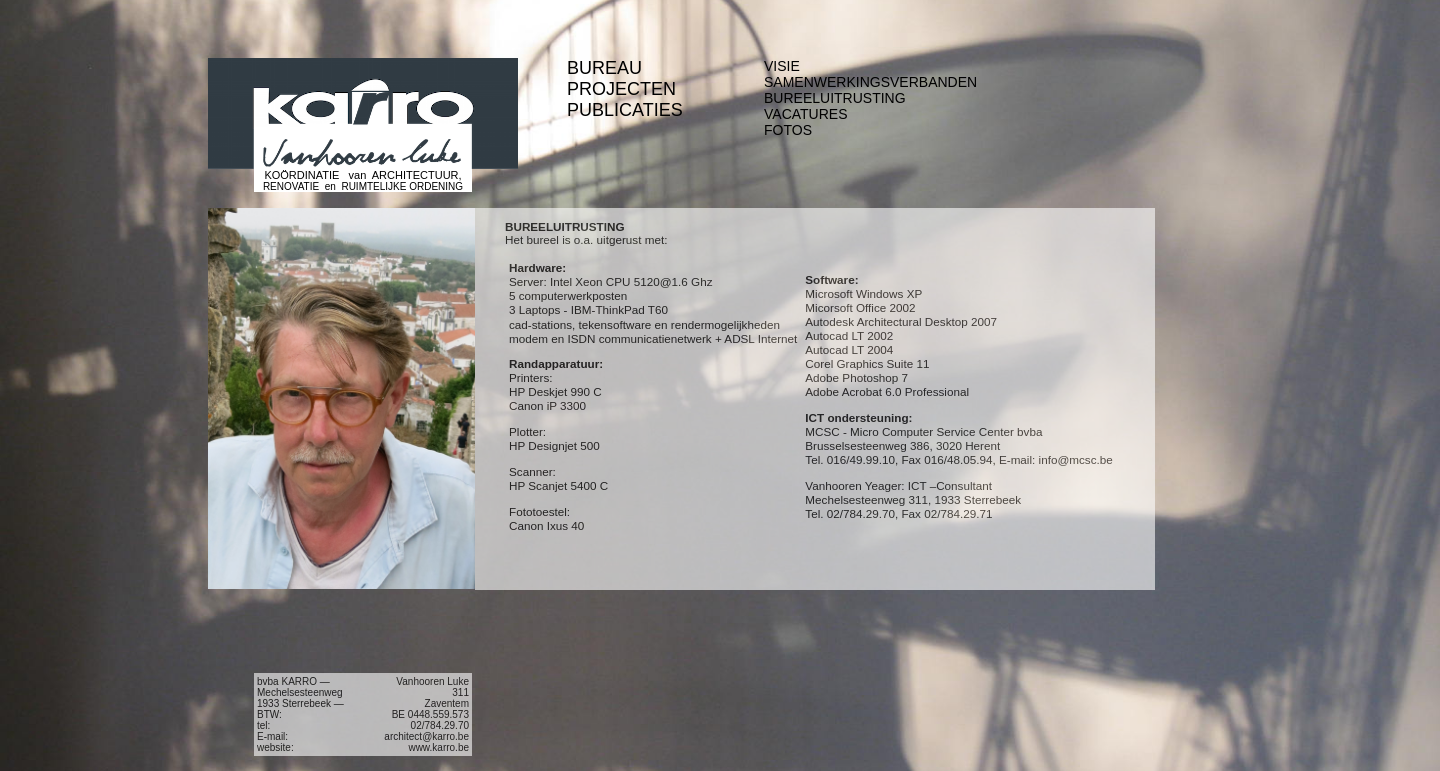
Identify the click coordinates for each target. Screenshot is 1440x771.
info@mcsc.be (1076, 459)
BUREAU (604, 68)
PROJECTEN (621, 89)
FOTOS (788, 130)
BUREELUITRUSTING (835, 98)
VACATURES (806, 114)
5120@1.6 (661, 281)
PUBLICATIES (625, 110)
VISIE (782, 66)
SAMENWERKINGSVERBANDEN (870, 82)
